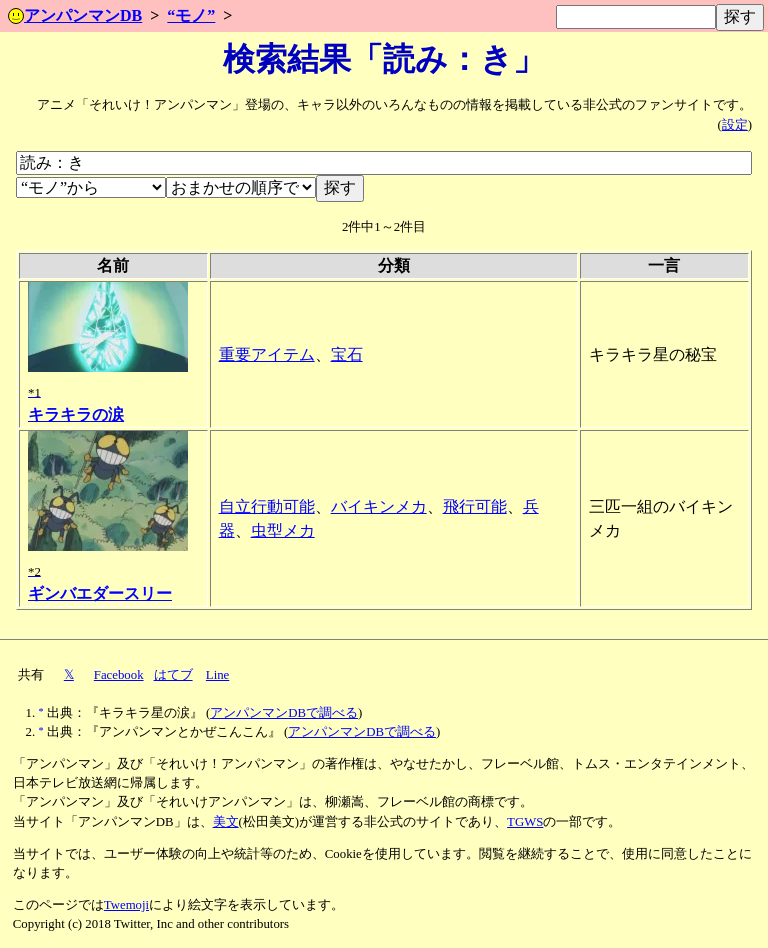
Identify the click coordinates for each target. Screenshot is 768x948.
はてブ (173, 675)
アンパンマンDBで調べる (284, 713)
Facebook (119, 675)
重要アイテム (267, 354)
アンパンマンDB (75, 15)
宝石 (347, 354)
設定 (735, 125)
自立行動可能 (267, 506)
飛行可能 (475, 506)
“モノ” (191, 15)
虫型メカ (283, 530)
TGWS (525, 822)
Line (217, 675)
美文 (226, 822)
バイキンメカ (379, 506)
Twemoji (126, 905)
